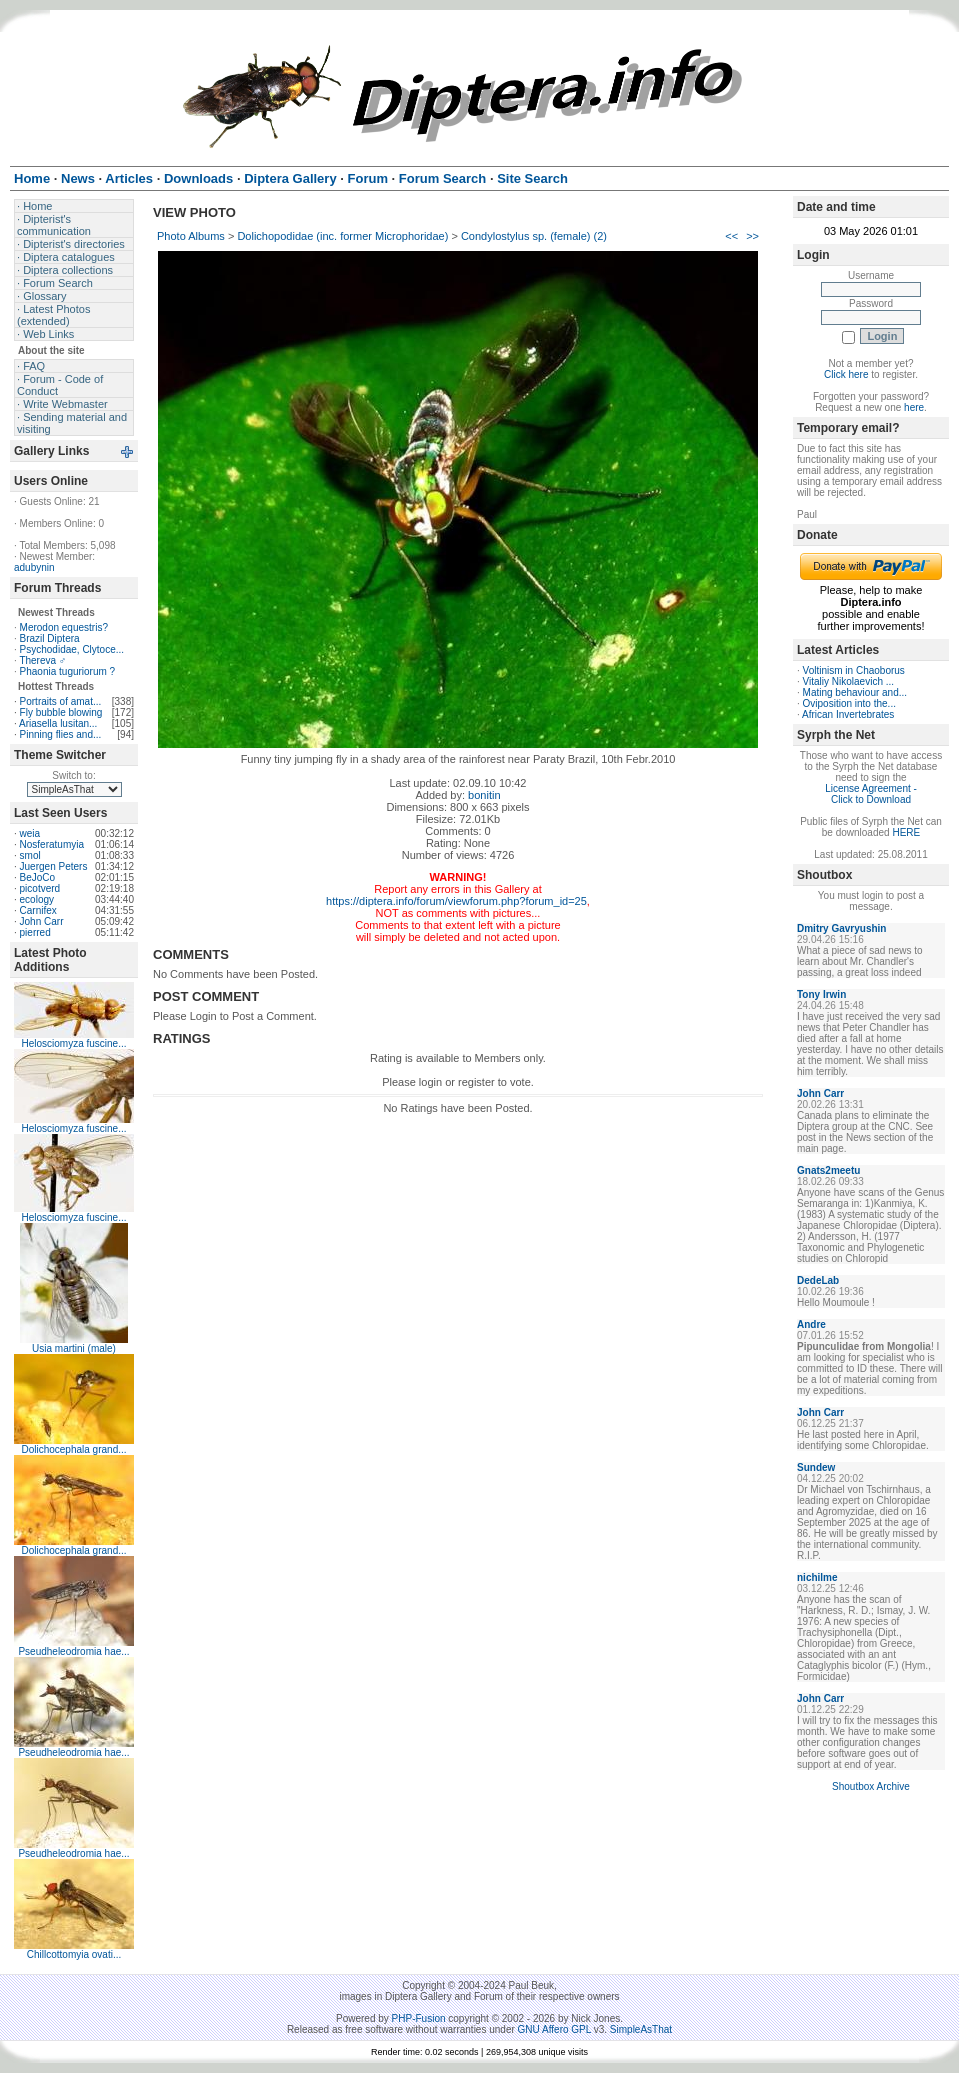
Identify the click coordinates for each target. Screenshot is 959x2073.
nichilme (817, 1577)
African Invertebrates (848, 714)
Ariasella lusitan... (58, 723)
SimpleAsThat (641, 2029)
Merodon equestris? (64, 627)
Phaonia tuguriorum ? (68, 671)
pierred (35, 932)
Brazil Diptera (50, 638)
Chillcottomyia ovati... (74, 1954)
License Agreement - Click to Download (871, 794)
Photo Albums (191, 236)
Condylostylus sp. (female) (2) (534, 236)
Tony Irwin (821, 994)
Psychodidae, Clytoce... (72, 649)
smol (30, 855)
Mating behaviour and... (855, 692)
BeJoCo (38, 877)
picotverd (40, 888)
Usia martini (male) (74, 1348)
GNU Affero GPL (554, 2029)
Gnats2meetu (828, 1170)
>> (752, 236)
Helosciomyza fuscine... (73, 1043)
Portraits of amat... (61, 701)
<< (731, 236)
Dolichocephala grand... (73, 1449)
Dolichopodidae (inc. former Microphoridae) (342, 236)
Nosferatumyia (52, 844)
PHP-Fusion (419, 2018)
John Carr (42, 921)
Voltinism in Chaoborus (854, 670)
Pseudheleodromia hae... (73, 1651)
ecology (37, 899)
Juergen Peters (54, 866)
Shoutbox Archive (871, 1786)
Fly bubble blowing (61, 712)
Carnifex (38, 910)
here (914, 407)
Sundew (816, 1467)
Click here (846, 374)
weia (30, 833)
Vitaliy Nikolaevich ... (849, 681)
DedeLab (818, 1280)
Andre (811, 1324)
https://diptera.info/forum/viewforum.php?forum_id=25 (456, 901)
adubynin (34, 567)
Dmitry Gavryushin (841, 928)
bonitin (484, 795)
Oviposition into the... (849, 703)
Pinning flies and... (61, 734)
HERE (906, 832)
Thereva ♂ (42, 660)
